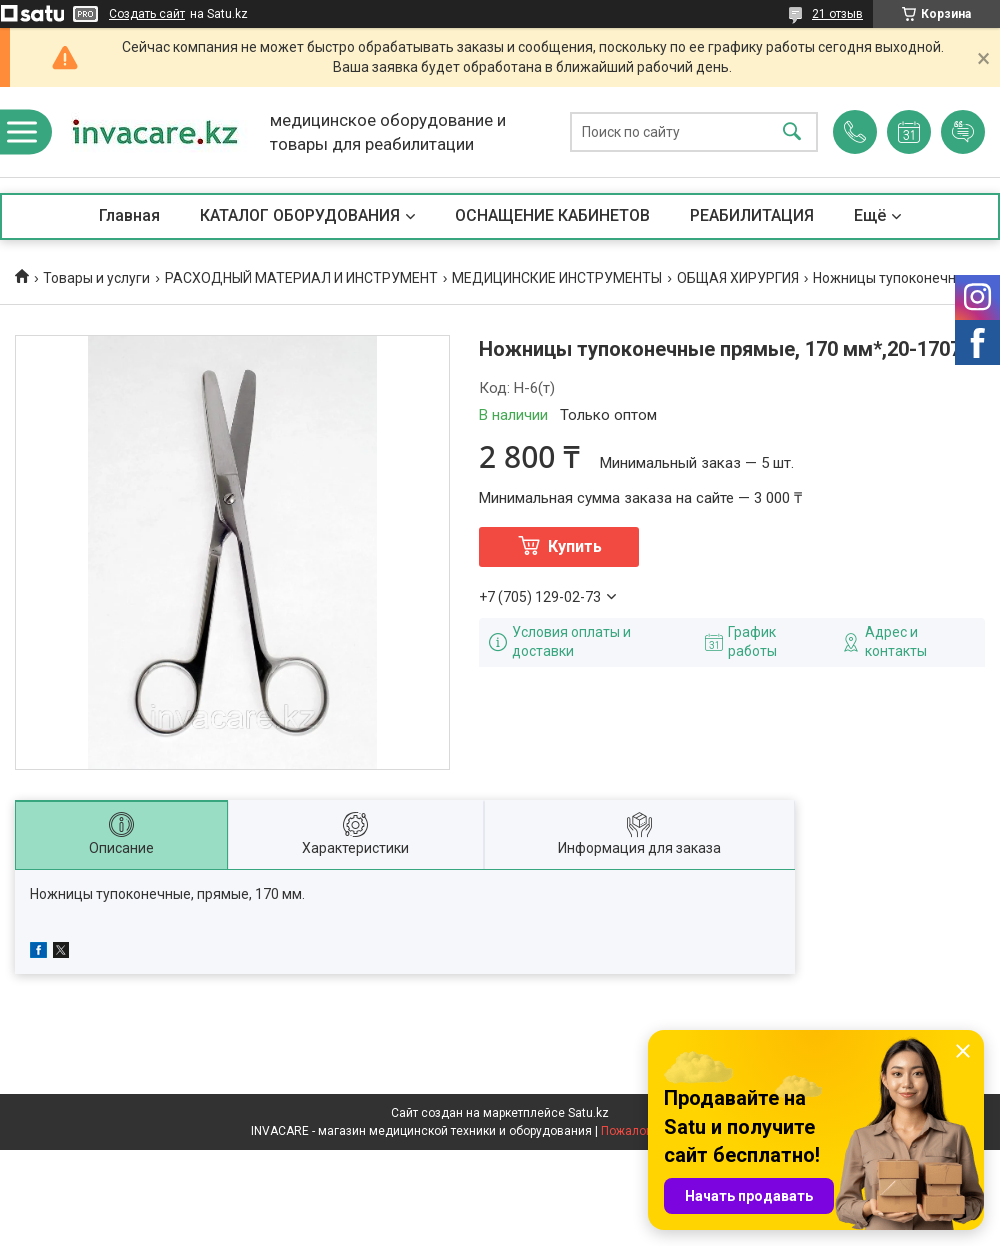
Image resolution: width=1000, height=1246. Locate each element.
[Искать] (792, 132)
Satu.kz (588, 1113)
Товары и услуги (96, 278)
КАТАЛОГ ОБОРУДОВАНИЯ (300, 215)
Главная (129, 215)
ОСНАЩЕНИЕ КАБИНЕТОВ (552, 215)
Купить (575, 546)
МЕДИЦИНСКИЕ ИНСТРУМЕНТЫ (557, 278)
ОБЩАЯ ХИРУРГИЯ (738, 278)
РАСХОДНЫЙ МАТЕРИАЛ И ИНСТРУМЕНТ (301, 278)
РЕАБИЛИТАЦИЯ (752, 215)
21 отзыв (837, 14)
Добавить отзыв (963, 132)
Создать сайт (147, 14)
